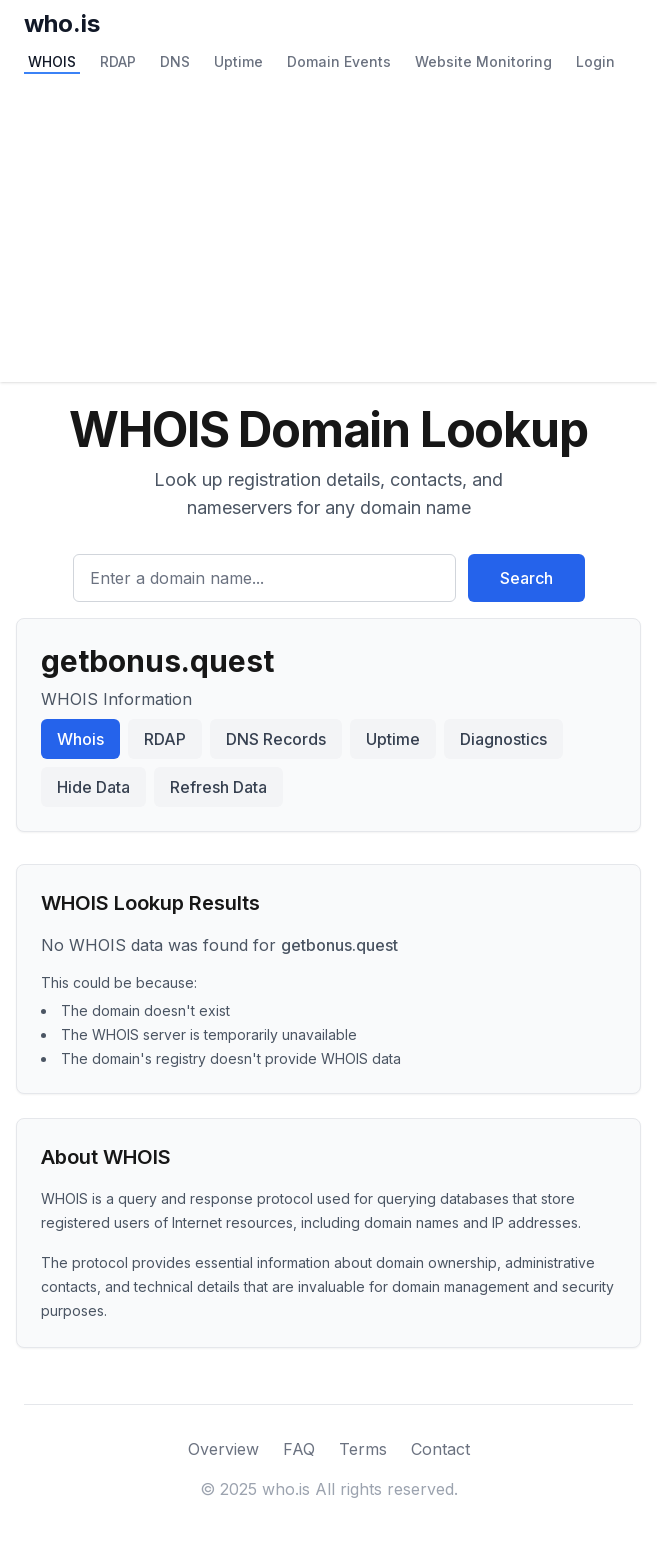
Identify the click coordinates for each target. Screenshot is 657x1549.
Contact (440, 1449)
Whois (80, 739)
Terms (363, 1449)
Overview (223, 1449)
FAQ (299, 1449)
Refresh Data (218, 787)
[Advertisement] (328, 232)
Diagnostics (503, 739)
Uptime (238, 61)
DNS (175, 61)
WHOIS (52, 61)
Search (526, 578)
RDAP (118, 61)
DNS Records (276, 739)
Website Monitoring (483, 61)
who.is (62, 23)
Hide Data (93, 787)
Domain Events (339, 61)
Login (595, 61)
